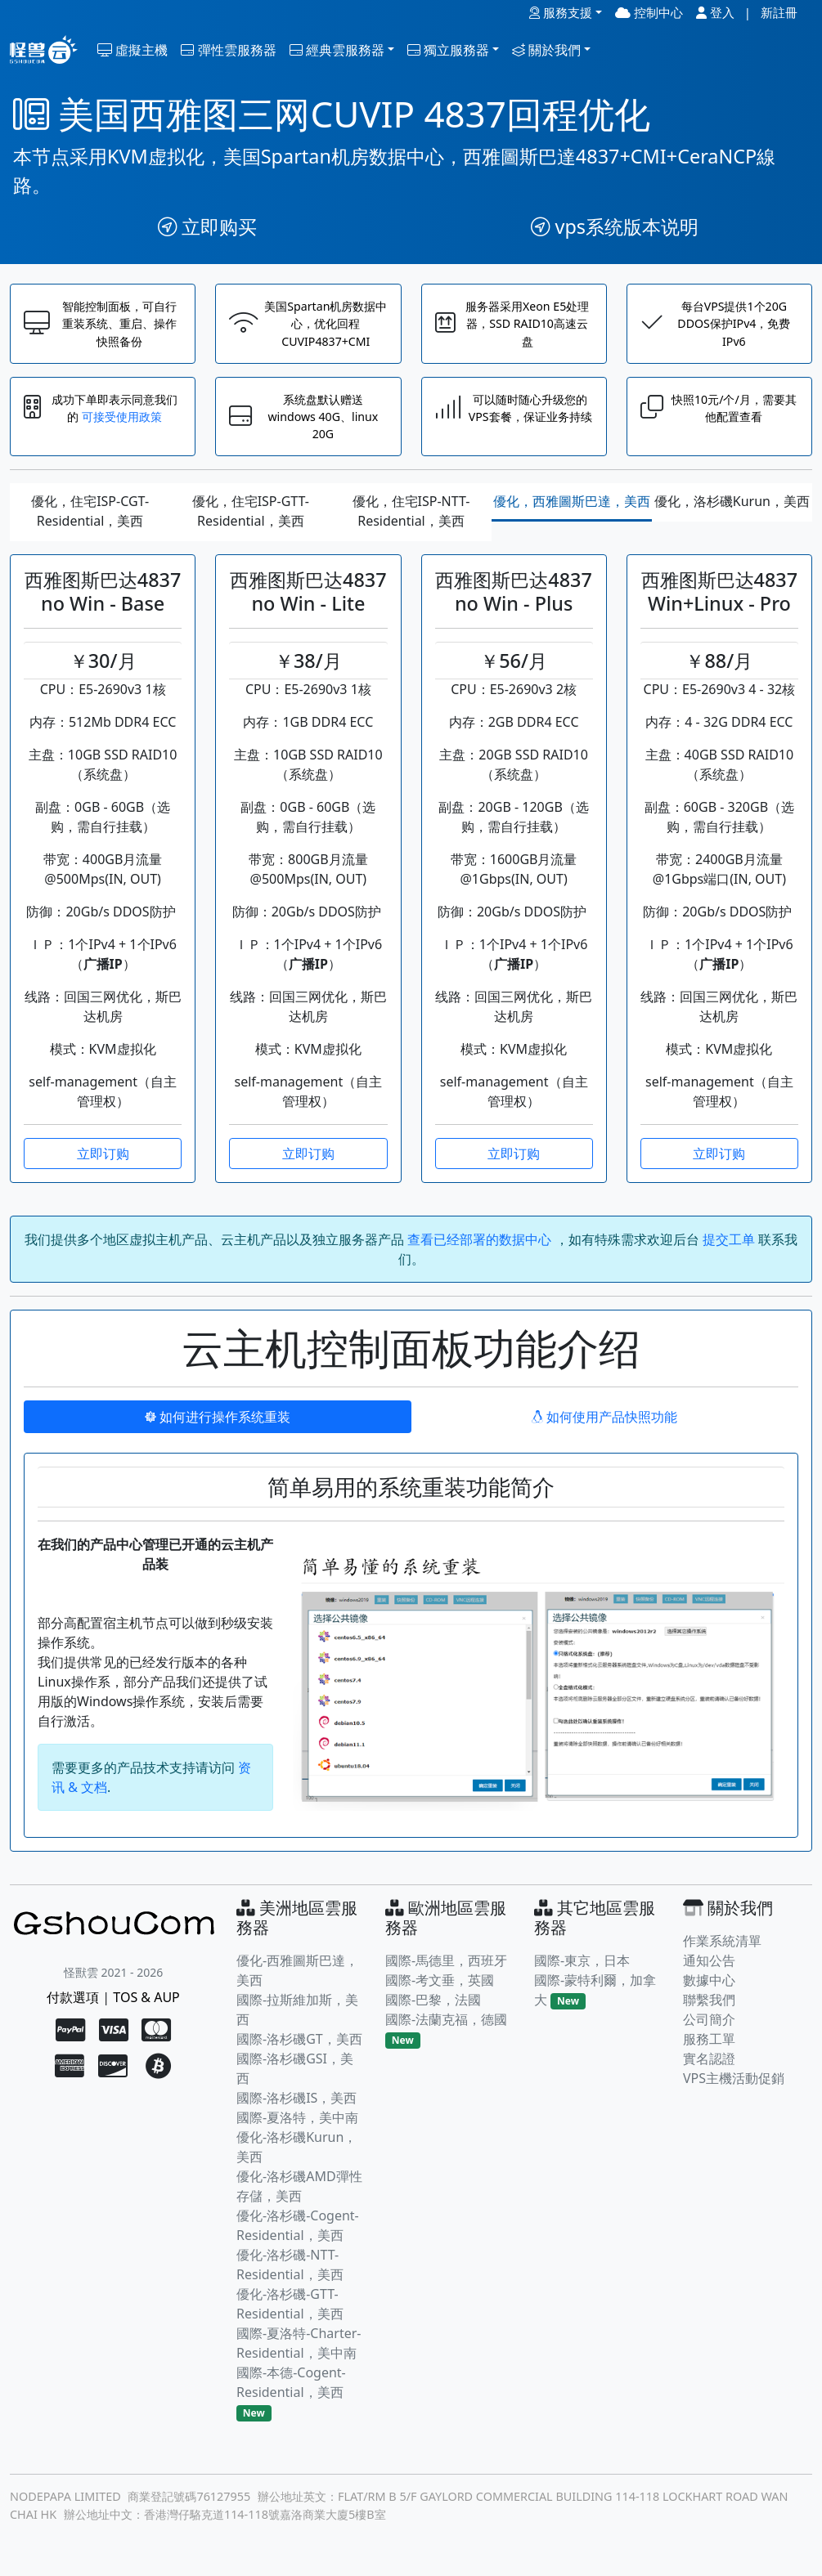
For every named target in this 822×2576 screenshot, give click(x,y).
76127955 (223, 2510)
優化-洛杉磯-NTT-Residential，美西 (290, 2277)
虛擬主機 (132, 50)
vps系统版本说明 (614, 226)
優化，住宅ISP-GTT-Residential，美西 (250, 525)
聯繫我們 (709, 2013)
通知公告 (709, 1973)
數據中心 (709, 1993)
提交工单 (728, 1252)
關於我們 (546, 50)
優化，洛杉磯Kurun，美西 (732, 515)
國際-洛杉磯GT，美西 (299, 2052)
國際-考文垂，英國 (439, 1993)
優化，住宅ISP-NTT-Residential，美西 (411, 525)
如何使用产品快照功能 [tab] (604, 1430)
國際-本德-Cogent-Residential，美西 (291, 2395)
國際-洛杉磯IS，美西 (296, 2111)
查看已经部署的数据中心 (481, 1252)
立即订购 (103, 1167)
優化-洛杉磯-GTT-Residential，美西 (290, 2317)
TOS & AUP (146, 2010)
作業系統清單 (722, 1954)
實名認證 (709, 2072)
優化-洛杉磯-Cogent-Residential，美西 (297, 2238)
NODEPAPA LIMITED (65, 2510)
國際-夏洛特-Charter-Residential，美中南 (298, 2356)
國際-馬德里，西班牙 (446, 1973)
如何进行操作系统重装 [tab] (217, 1430)
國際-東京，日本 (582, 1973)
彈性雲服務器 (228, 50)
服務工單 (709, 2052)
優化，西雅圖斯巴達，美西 (571, 515)
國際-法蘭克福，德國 (446, 2032)
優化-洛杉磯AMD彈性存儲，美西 (299, 2199)
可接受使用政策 (131, 427)
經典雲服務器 (337, 50)
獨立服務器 (448, 50)
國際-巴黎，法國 (433, 2013)
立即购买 (207, 226)
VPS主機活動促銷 (733, 2091)
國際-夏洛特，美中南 (297, 2130)
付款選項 (73, 2010)
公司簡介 (709, 2032)
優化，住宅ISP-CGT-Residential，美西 (90, 525)
